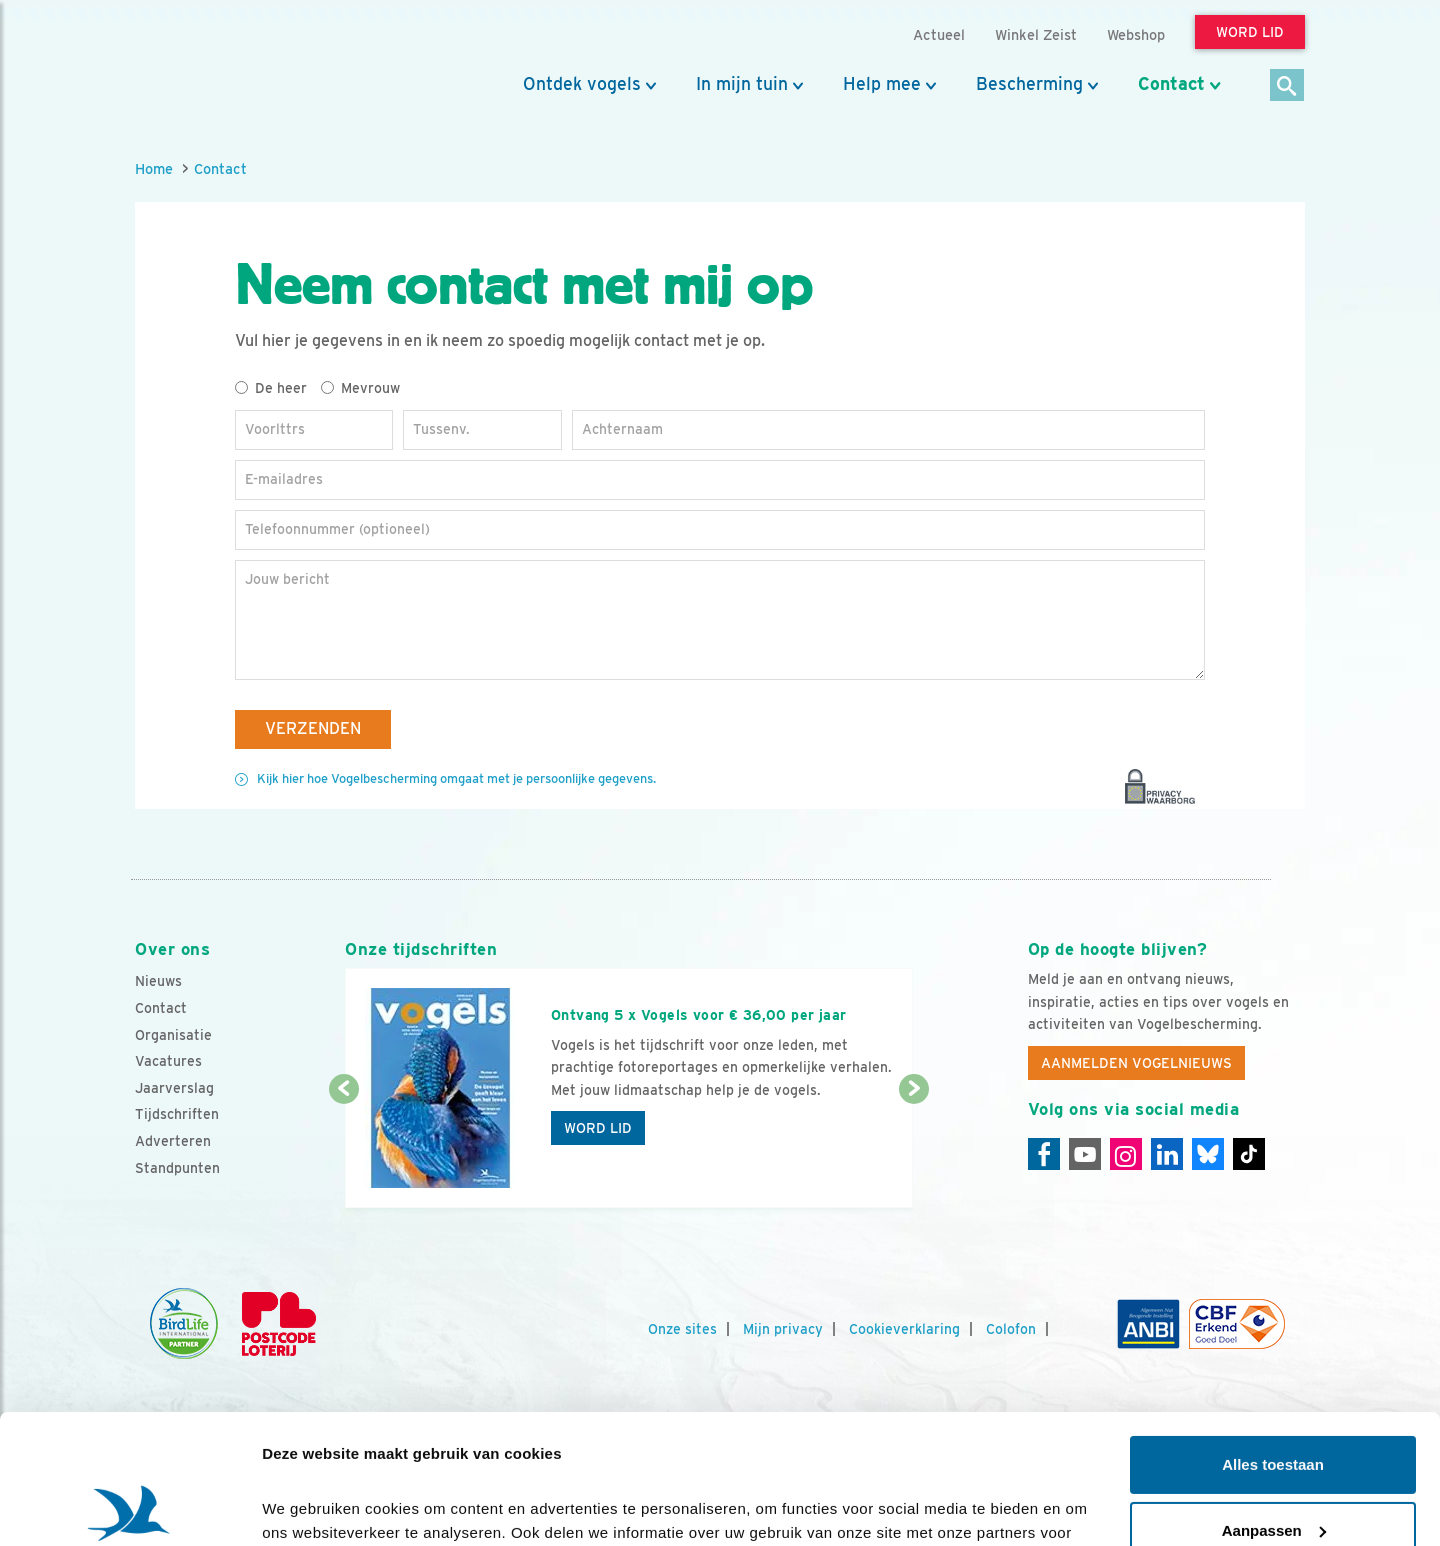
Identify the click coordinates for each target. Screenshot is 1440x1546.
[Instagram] (1126, 1154)
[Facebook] (1044, 1154)
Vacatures (168, 1061)
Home (154, 168)
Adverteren (173, 1141)
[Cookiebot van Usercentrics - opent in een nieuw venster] (129, 1507)
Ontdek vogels (582, 84)
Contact (1171, 84)
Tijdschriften (177, 1114)
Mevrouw (360, 388)
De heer (271, 388)
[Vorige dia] (343, 1150)
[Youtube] (1085, 1154)
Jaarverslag (174, 1088)
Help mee (882, 84)
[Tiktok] (1249, 1154)
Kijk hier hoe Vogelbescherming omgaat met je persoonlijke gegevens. (456, 778)
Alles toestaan (1273, 1335)
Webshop (1136, 34)
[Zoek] (1287, 86)
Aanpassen (1274, 1400)
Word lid (598, 1128)
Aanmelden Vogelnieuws (1136, 1063)
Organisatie (173, 1035)
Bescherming (1029, 84)
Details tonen (309, 1506)
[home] (225, 63)
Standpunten (177, 1168)
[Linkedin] (1167, 1154)
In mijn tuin (742, 84)
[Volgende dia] (913, 1150)
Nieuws (158, 981)
